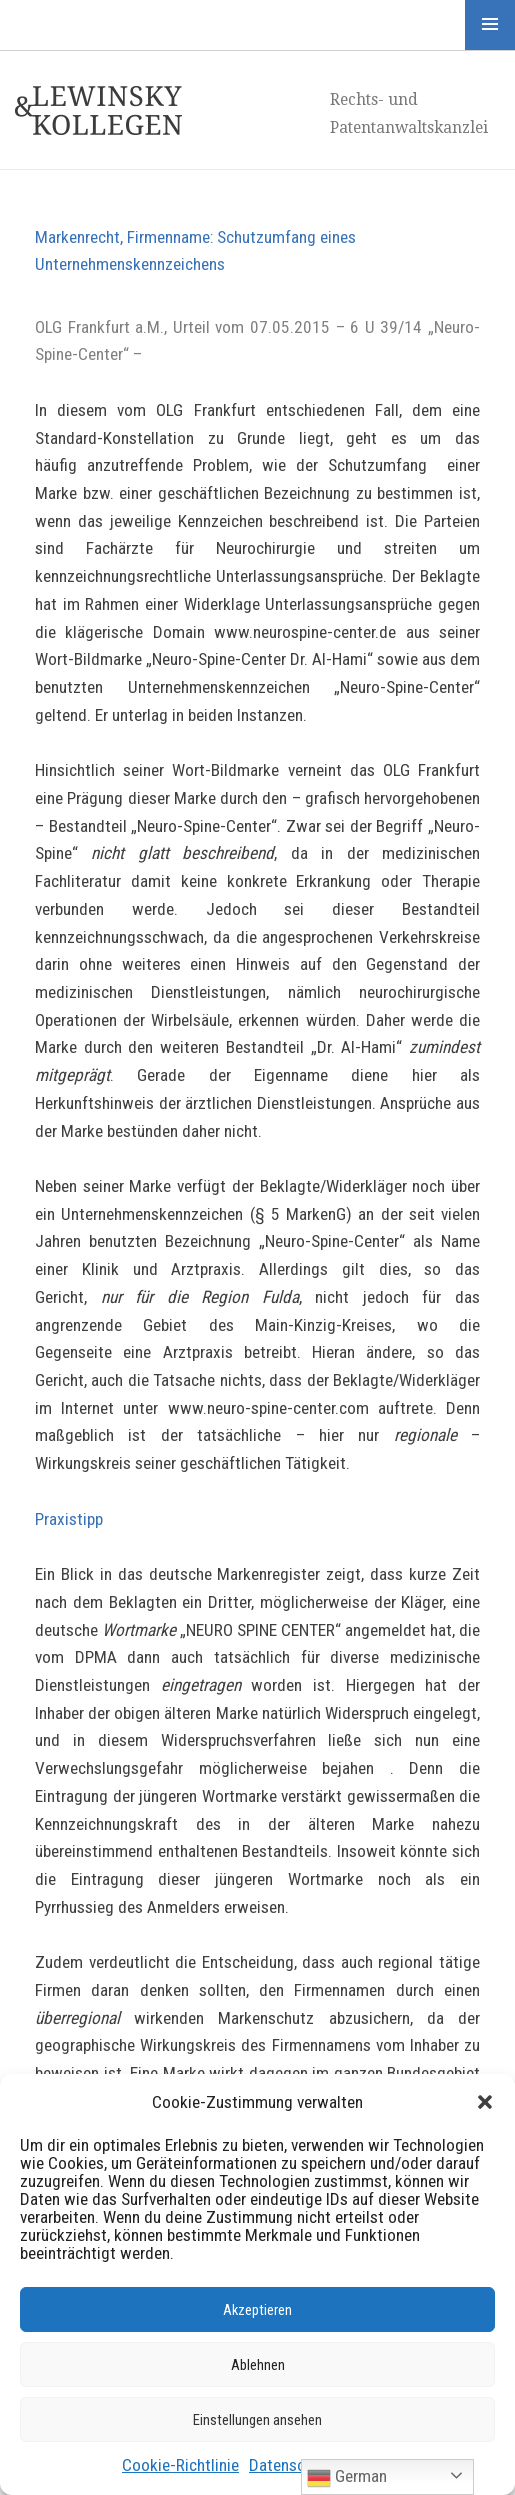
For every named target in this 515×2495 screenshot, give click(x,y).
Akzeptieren (257, 2310)
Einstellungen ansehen (257, 2420)
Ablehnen (258, 2365)
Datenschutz (292, 2465)
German (347, 2478)
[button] (485, 2102)
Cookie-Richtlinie (180, 2465)
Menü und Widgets (490, 25)
